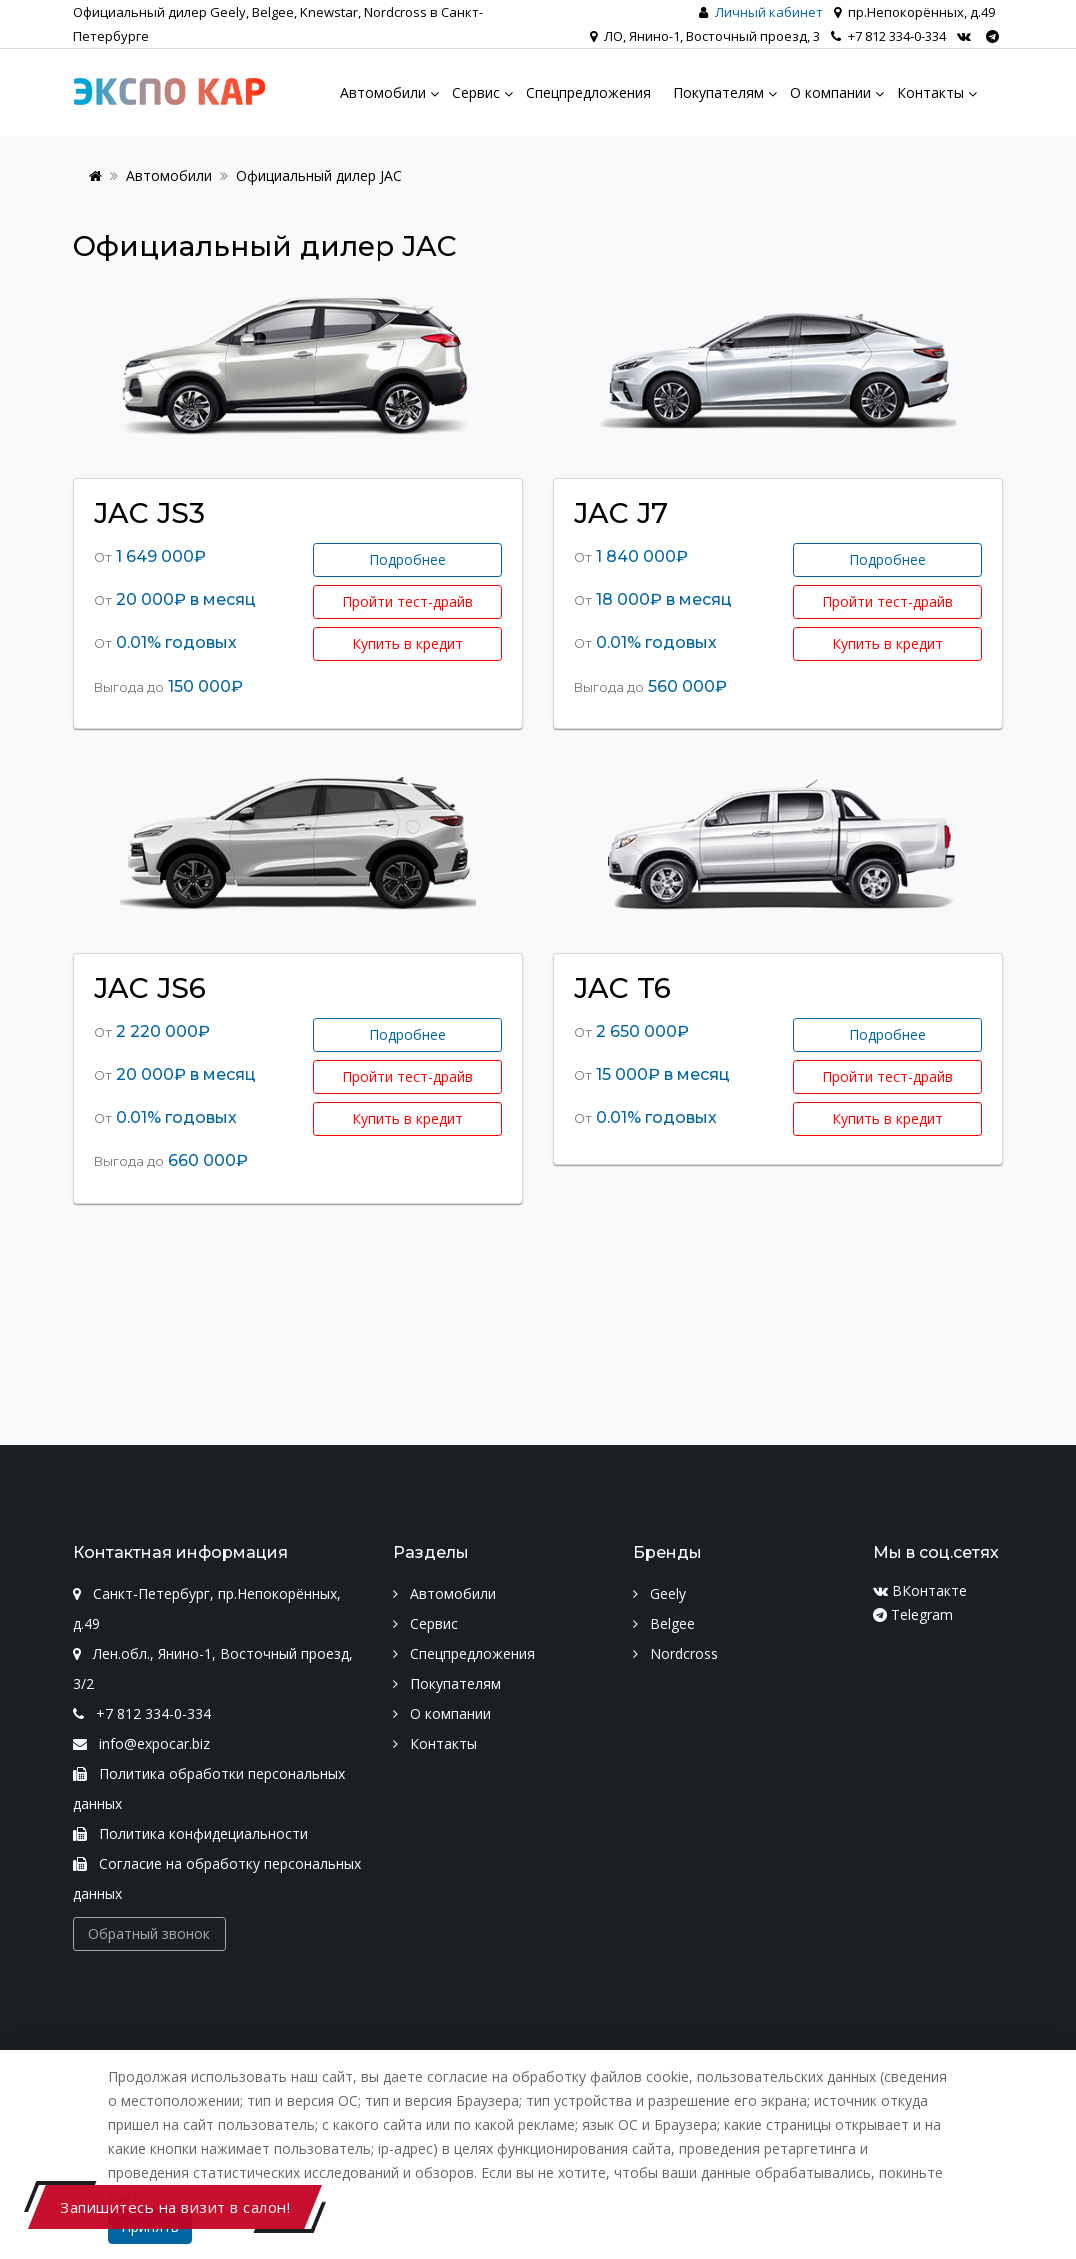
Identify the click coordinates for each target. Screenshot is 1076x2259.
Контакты (435, 1743)
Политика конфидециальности (190, 1833)
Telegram (913, 1614)
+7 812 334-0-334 (888, 36)
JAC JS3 (149, 513)
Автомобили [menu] (383, 92)
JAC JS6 (150, 988)
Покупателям (447, 1683)
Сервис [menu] (476, 92)
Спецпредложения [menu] (588, 92)
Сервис (425, 1623)
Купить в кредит (407, 643)
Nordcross (675, 1653)
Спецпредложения (464, 1653)
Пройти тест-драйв (407, 601)
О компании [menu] (830, 92)
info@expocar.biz (141, 1743)
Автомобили (169, 175)
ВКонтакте (920, 1590)
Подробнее (407, 559)
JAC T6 (622, 988)
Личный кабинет (769, 12)
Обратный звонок (149, 1933)
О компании (442, 1713)
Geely (659, 1593)
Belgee (664, 1623)
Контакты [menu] (930, 92)
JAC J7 (621, 513)
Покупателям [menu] (718, 92)
